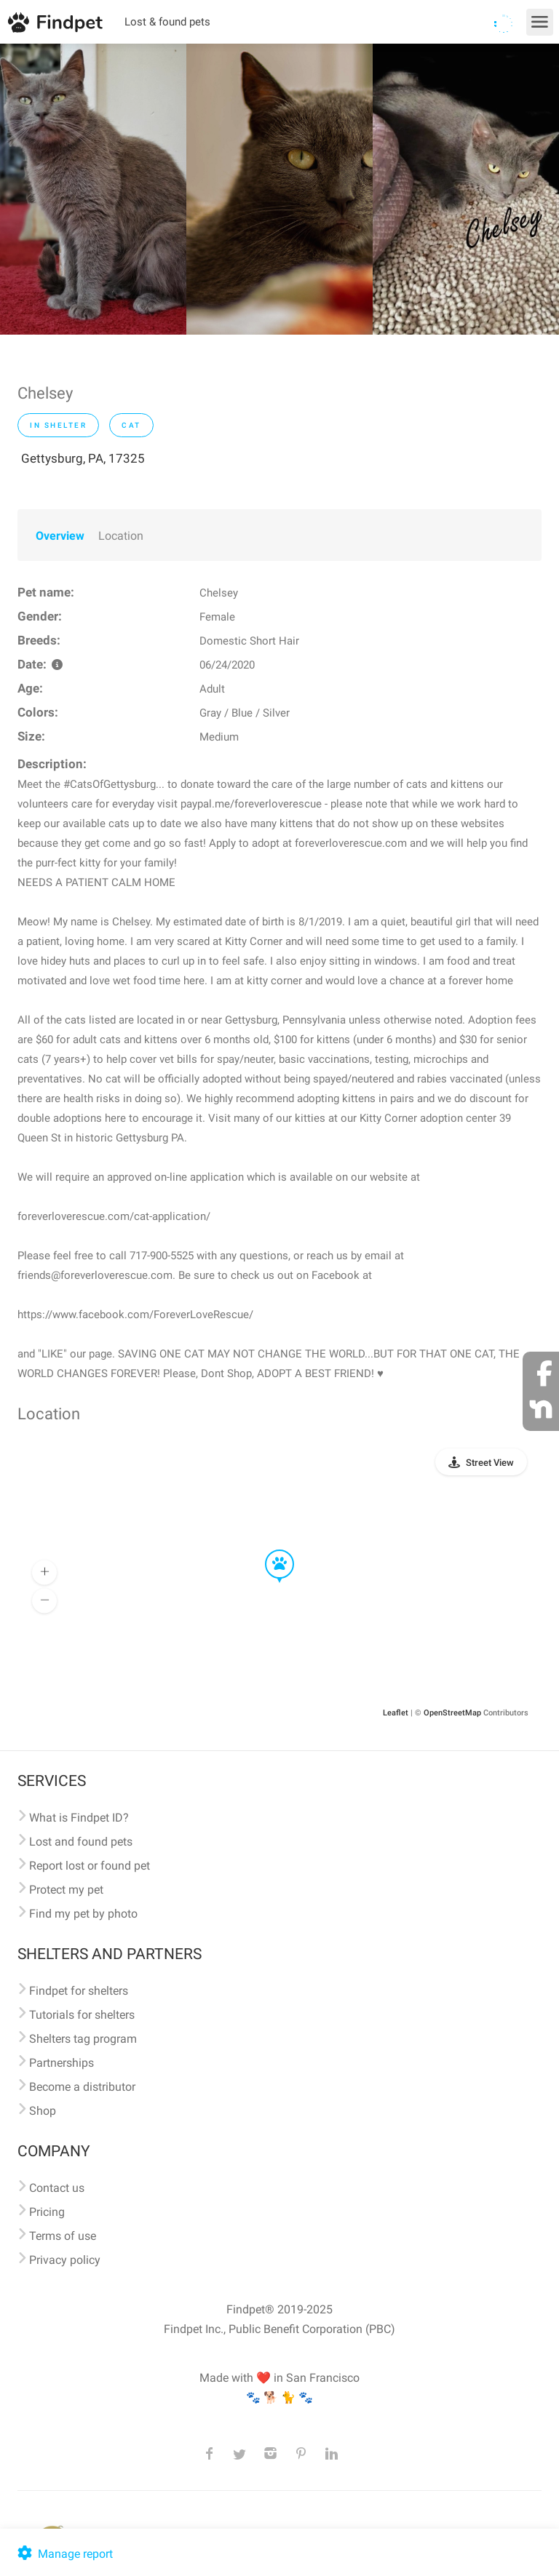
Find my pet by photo (83, 1914)
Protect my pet (66, 1890)
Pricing (47, 2212)
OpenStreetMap (452, 1713)
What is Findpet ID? (79, 1818)
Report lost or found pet (89, 1866)
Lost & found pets (167, 21)
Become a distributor (82, 2087)
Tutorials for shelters (82, 2015)
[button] (269, 1550)
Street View (490, 1462)
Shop (42, 2111)
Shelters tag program (83, 2039)
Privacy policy (64, 2260)
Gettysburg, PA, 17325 (83, 458)
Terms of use (62, 2236)
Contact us (56, 2188)
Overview (60, 536)
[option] (93, 189)
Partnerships (61, 2063)
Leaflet (395, 1713)
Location (120, 536)
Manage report (64, 2554)
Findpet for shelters (78, 1991)
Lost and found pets (80, 1842)
